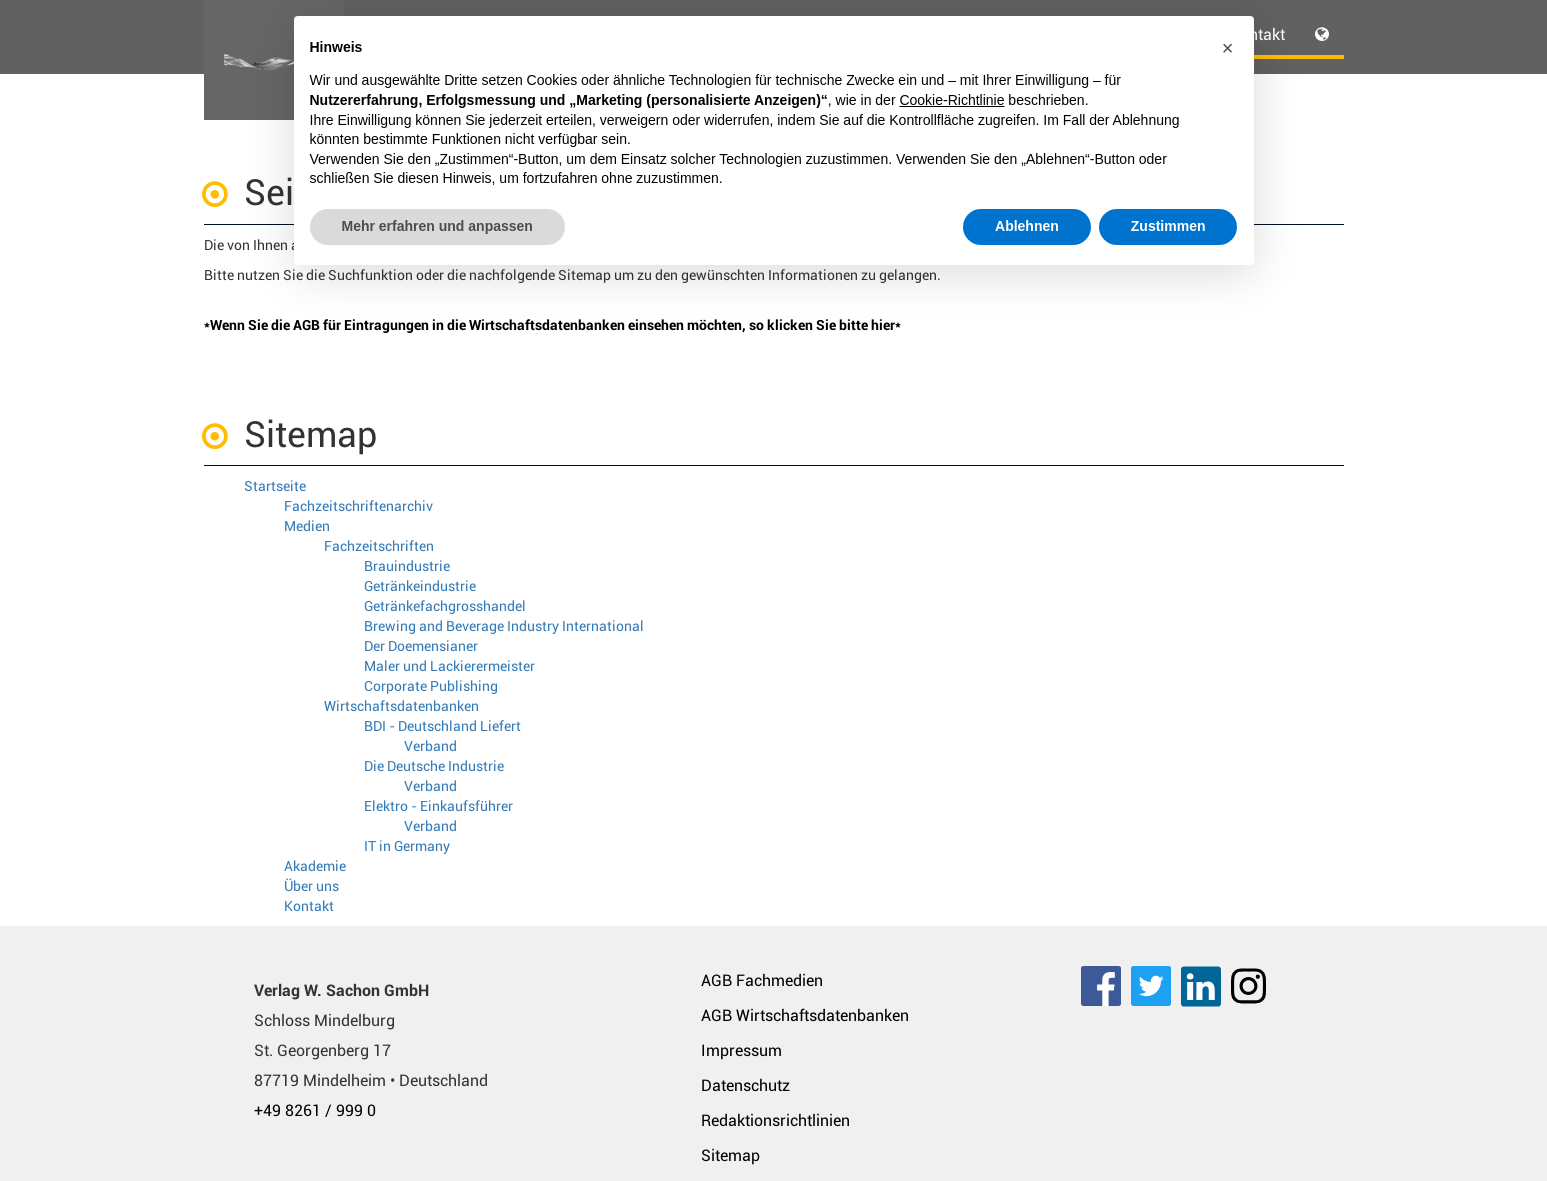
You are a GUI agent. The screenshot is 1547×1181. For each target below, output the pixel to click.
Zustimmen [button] (1168, 226)
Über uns (311, 886)
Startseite (275, 486)
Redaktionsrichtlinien (775, 1120)
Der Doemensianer (421, 646)
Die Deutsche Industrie (434, 766)
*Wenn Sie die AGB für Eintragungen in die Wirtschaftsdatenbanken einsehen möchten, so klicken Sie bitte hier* (552, 325)
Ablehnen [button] (1027, 226)
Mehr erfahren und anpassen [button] (437, 226)
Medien (307, 526)
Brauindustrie (407, 566)
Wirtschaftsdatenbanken (401, 706)
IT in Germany (407, 846)
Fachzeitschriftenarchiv (358, 506)
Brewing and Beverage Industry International (504, 626)
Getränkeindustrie (420, 586)
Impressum (741, 1050)
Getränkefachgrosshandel (445, 606)
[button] (1228, 48)
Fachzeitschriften (379, 546)
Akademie (315, 866)
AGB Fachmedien (762, 980)
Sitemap (730, 1155)
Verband (430, 746)
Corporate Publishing (431, 686)
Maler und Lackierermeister (449, 666)
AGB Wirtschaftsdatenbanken (805, 1015)
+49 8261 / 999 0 (315, 1110)
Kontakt (309, 906)
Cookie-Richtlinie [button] (951, 100)
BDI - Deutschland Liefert (442, 726)
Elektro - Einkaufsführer (438, 806)
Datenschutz (745, 1085)
